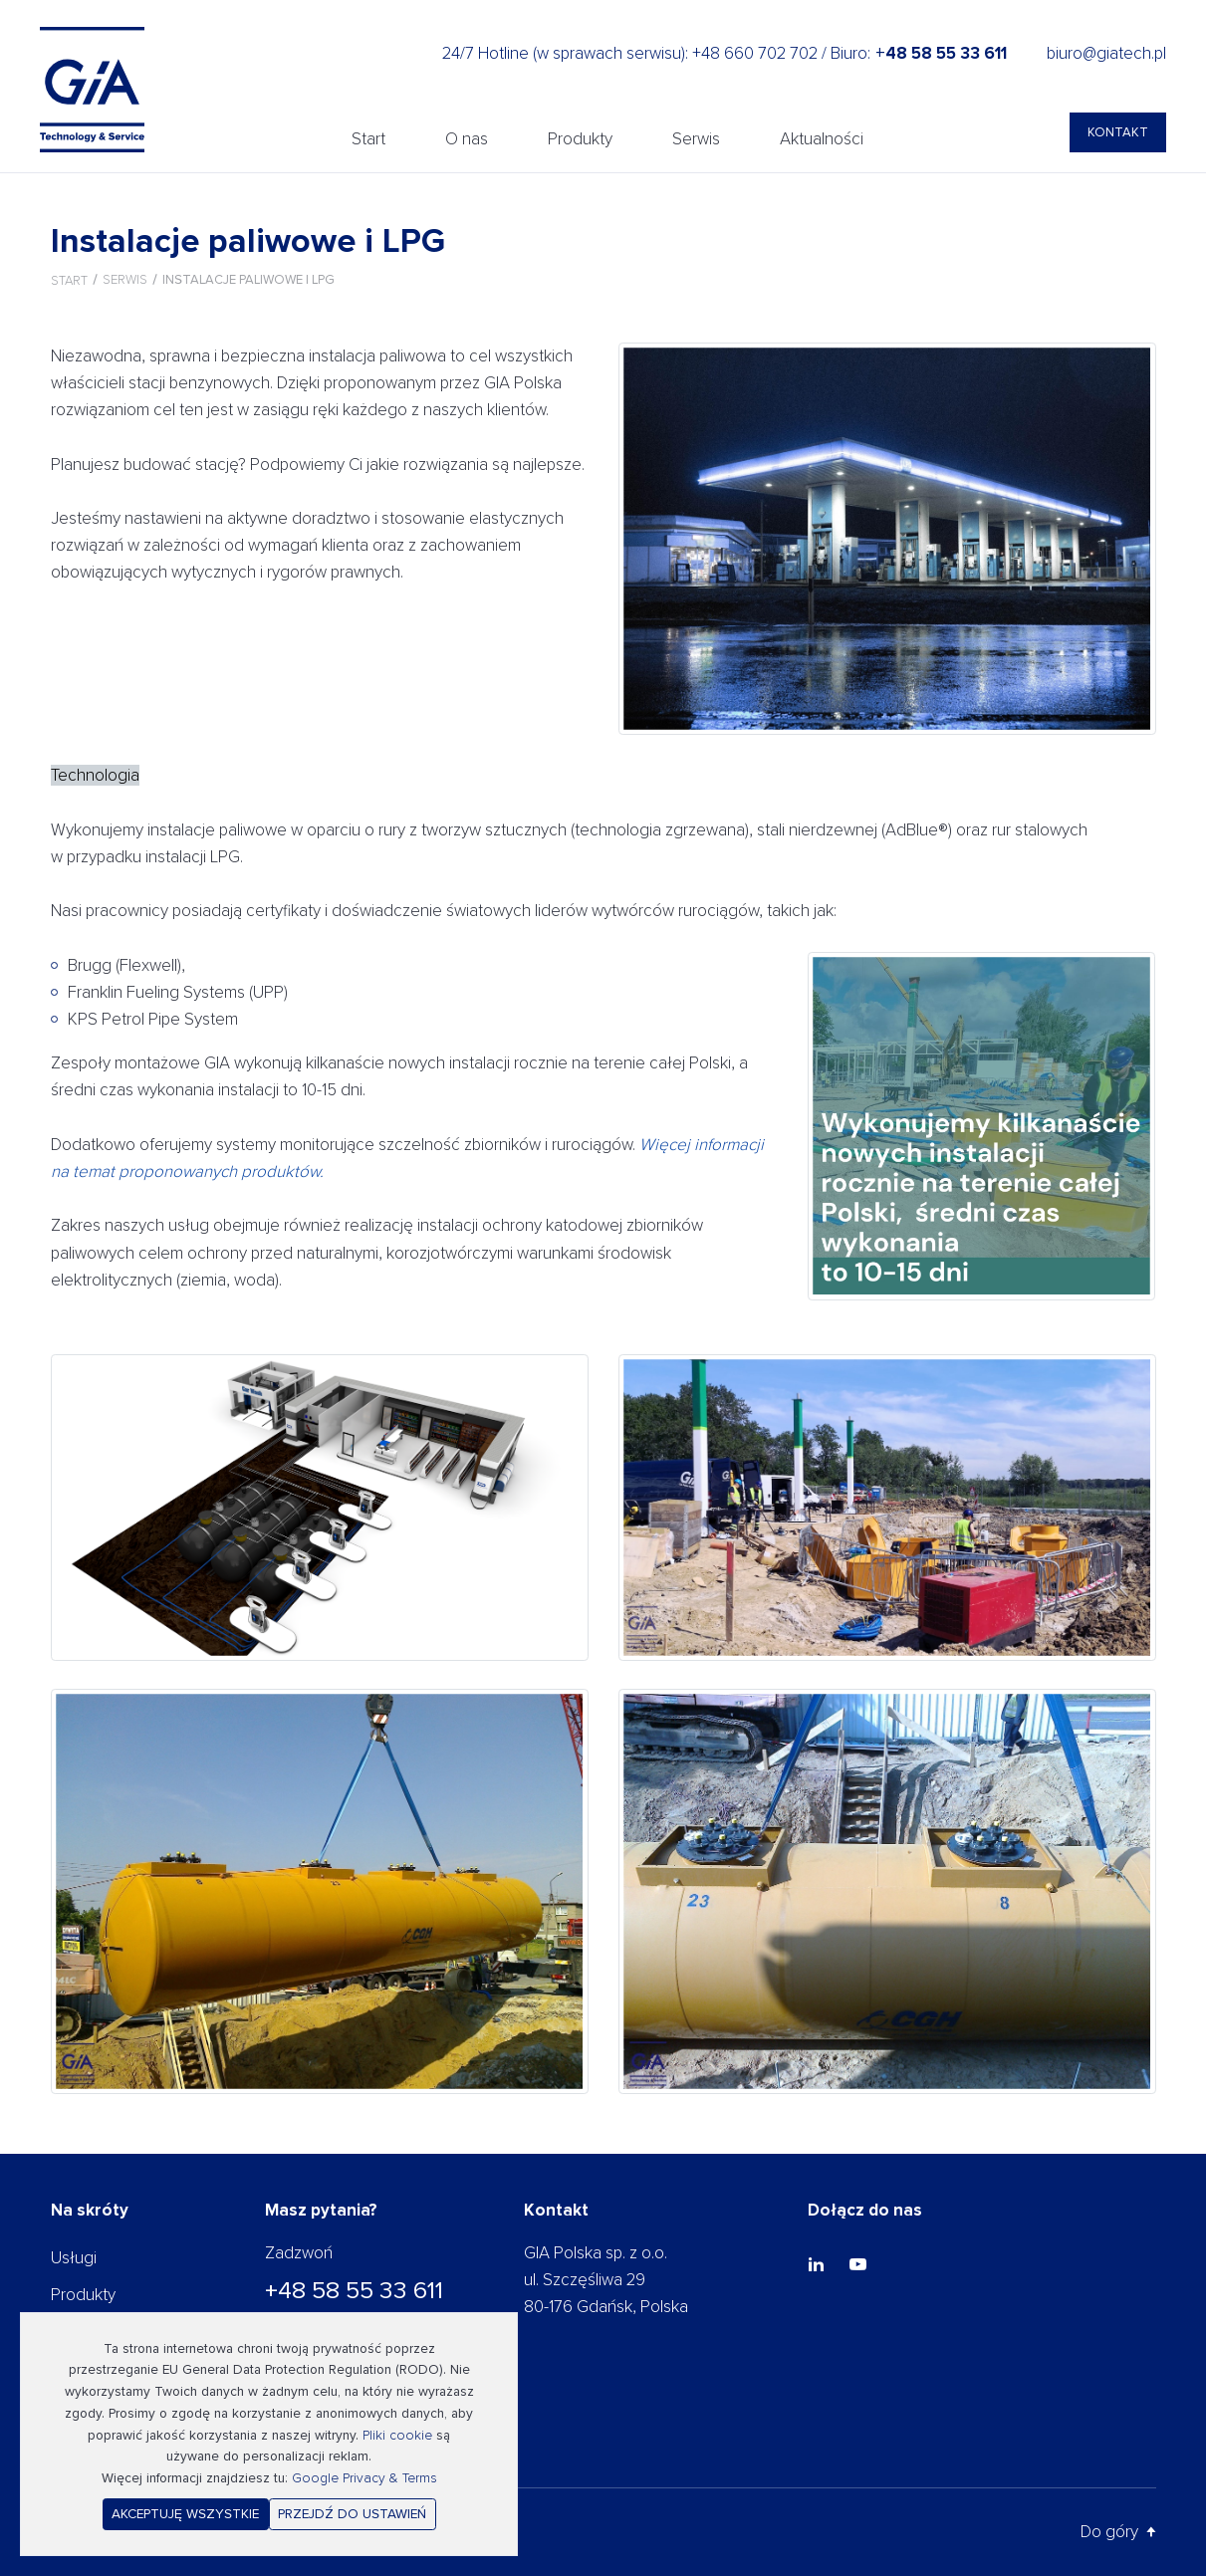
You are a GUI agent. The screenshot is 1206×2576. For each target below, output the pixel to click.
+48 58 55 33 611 (354, 2290)
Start (368, 138)
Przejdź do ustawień (352, 2513)
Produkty (580, 138)
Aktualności (821, 138)
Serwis (696, 138)
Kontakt (1117, 132)
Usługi (74, 2257)
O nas (466, 138)
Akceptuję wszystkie (185, 2513)
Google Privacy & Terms (364, 2477)
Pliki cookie (397, 2435)
